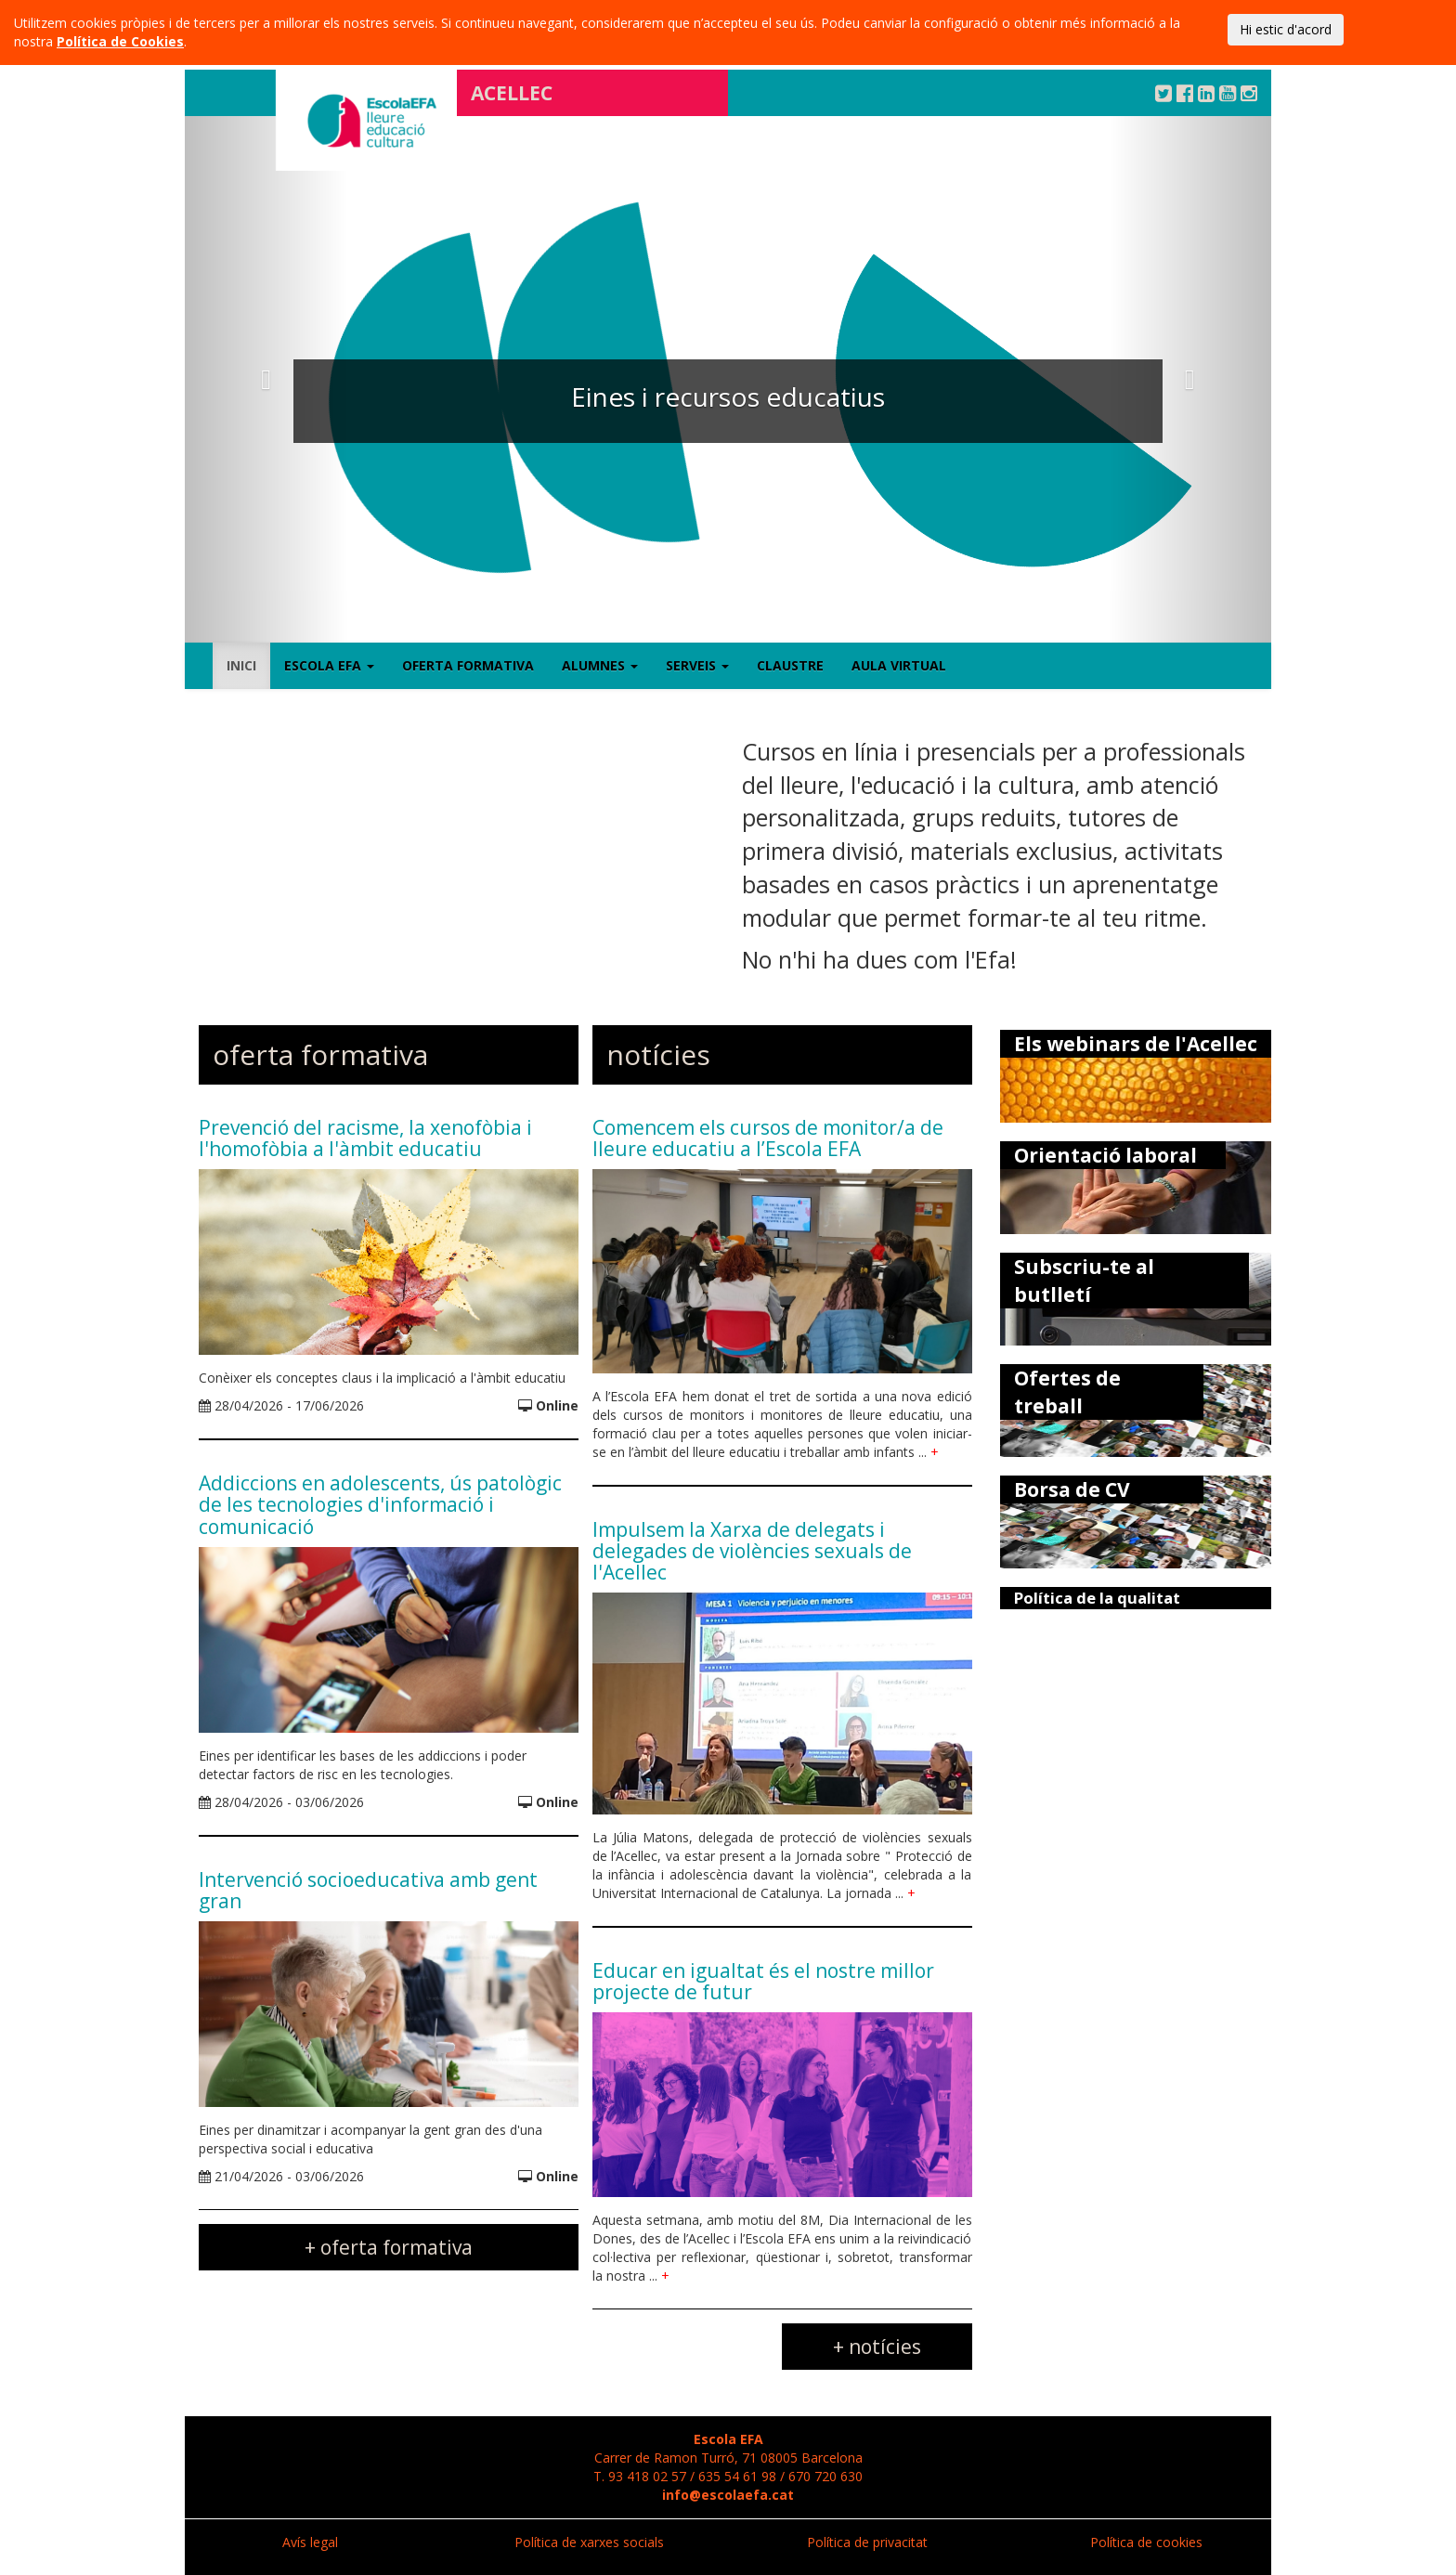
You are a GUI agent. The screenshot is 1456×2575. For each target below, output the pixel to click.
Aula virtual (899, 665)
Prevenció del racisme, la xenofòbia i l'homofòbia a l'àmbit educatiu (365, 1138)
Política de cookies (1146, 2542)
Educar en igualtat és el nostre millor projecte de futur (763, 1981)
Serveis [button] (697, 665)
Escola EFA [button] (329, 665)
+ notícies (877, 2347)
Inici (241, 665)
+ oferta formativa (389, 2247)
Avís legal (310, 2542)
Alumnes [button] (600, 665)
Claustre (790, 665)
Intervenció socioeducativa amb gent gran (368, 1890)
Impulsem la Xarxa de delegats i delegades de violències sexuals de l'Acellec (752, 1550)
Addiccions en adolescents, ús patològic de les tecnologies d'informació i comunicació (380, 1504)
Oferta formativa (468, 665)
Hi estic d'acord (1286, 29)
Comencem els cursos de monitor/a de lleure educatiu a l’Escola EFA (767, 1138)
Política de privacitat (867, 2542)
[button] (266, 379)
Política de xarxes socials (589, 2542)
